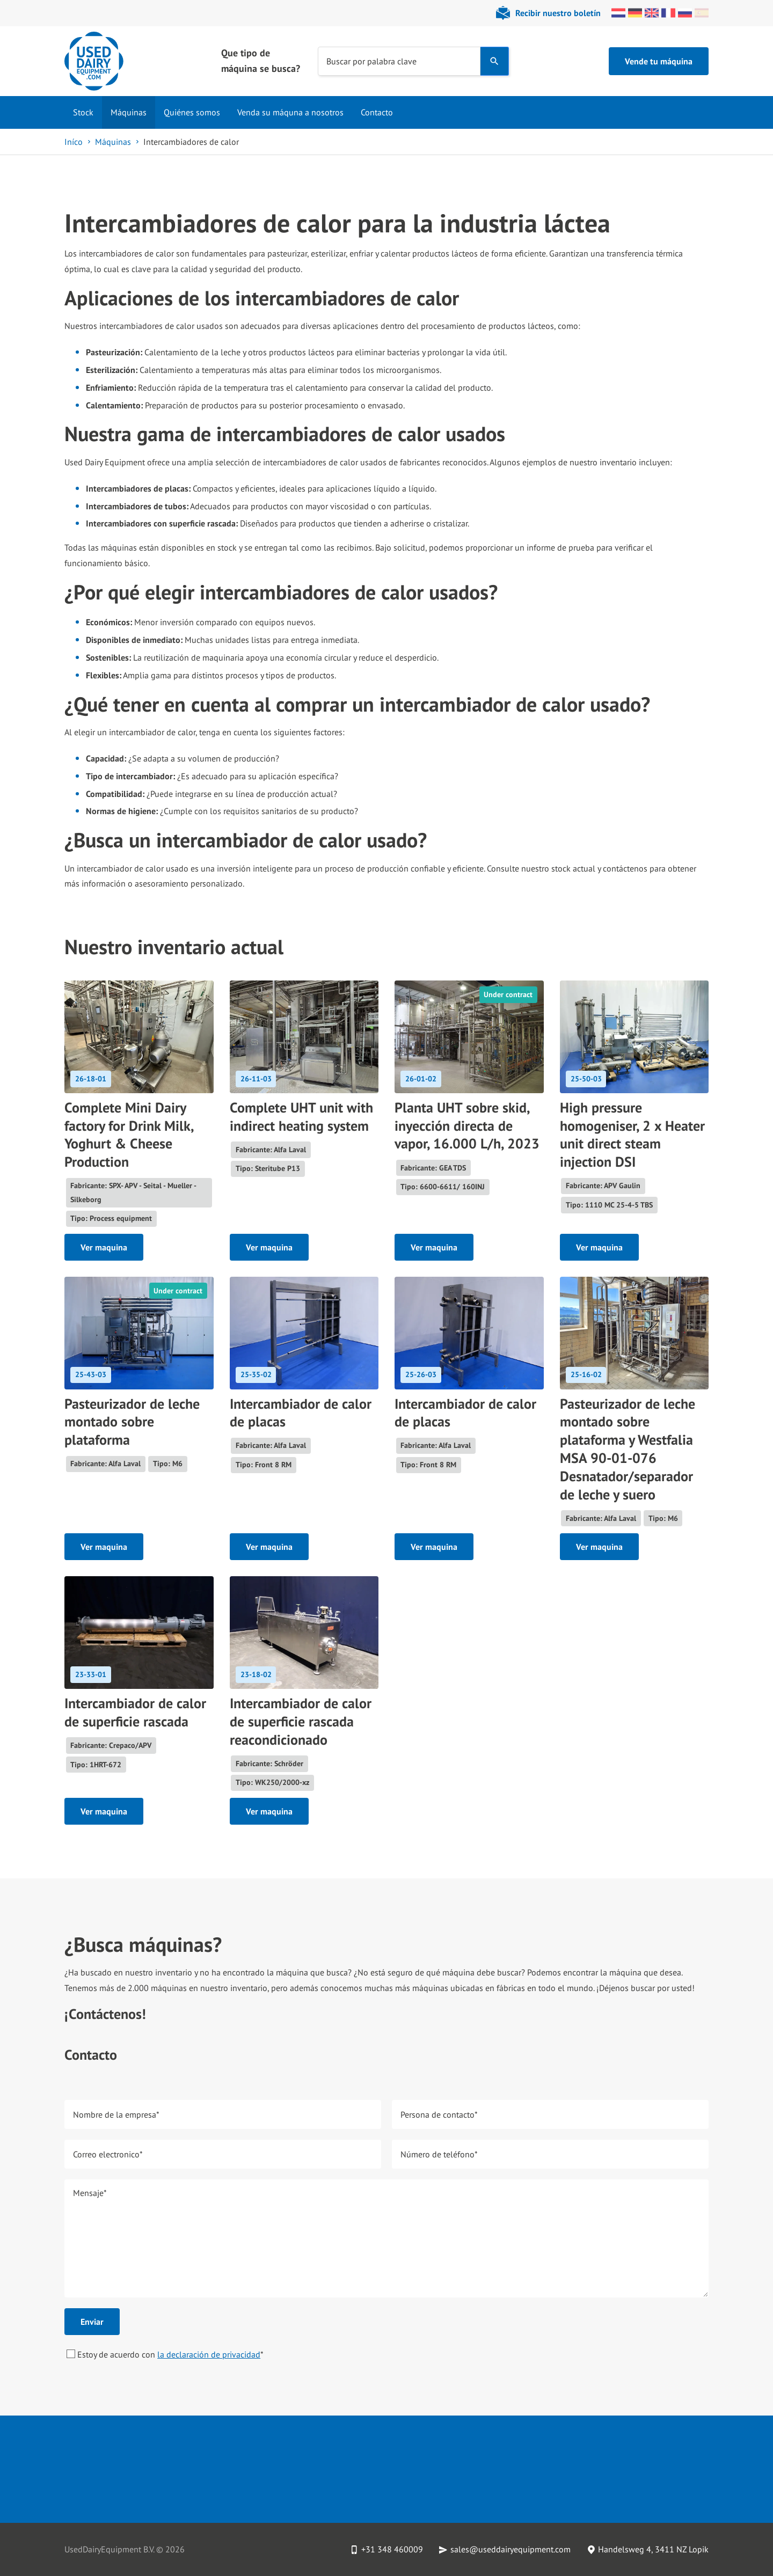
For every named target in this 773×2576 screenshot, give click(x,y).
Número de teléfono (439, 2153)
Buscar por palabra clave (371, 60)
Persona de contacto (439, 2114)
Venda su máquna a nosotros (290, 112)
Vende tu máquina (658, 61)
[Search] (494, 61)
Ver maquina (104, 1247)
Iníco (73, 141)
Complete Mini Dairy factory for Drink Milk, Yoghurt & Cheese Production (128, 1134)
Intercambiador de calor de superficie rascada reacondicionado (300, 1721)
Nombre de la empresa (116, 2114)
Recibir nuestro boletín (558, 13)
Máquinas (129, 112)
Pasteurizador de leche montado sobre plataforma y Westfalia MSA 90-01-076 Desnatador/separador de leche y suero (627, 1449)
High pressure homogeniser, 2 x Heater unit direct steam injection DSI (632, 1134)
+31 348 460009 (392, 2549)
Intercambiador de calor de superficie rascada (135, 1712)
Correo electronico (108, 2153)
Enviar (92, 2321)
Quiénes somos (192, 112)
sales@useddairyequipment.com (510, 2549)
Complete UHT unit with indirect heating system (301, 1117)
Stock (83, 112)
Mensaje (90, 2192)
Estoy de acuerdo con (165, 2354)
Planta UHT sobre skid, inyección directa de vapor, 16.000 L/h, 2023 (467, 1126)
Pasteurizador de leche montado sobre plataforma (132, 1422)
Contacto (377, 112)
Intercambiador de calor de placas (300, 1413)
